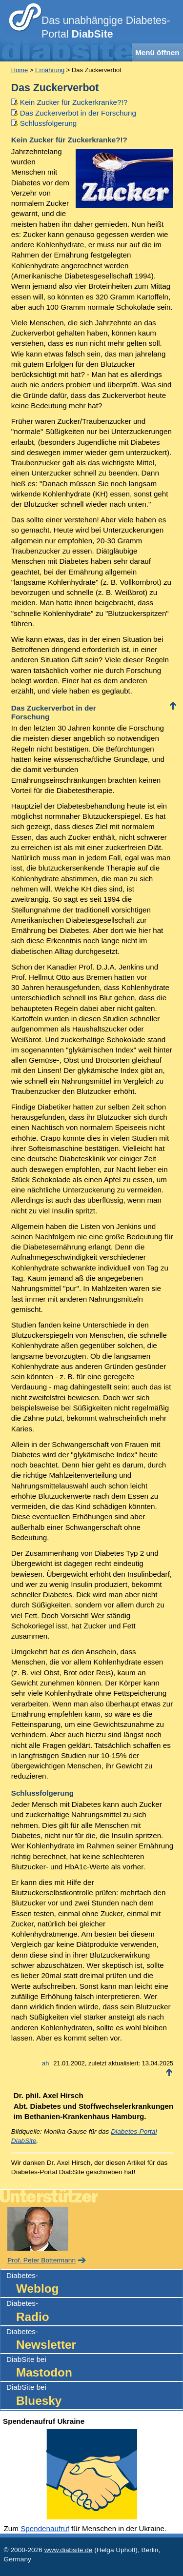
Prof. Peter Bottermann (41, 2260)
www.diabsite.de (68, 2550)
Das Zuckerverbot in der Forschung (78, 113)
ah (45, 2063)
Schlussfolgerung (48, 123)
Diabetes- (94, 2284)
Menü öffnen (157, 52)
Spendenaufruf (44, 2528)
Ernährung (49, 70)
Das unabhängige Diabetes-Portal (105, 27)
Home (19, 70)
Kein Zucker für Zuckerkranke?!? (73, 102)
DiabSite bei (94, 2368)
